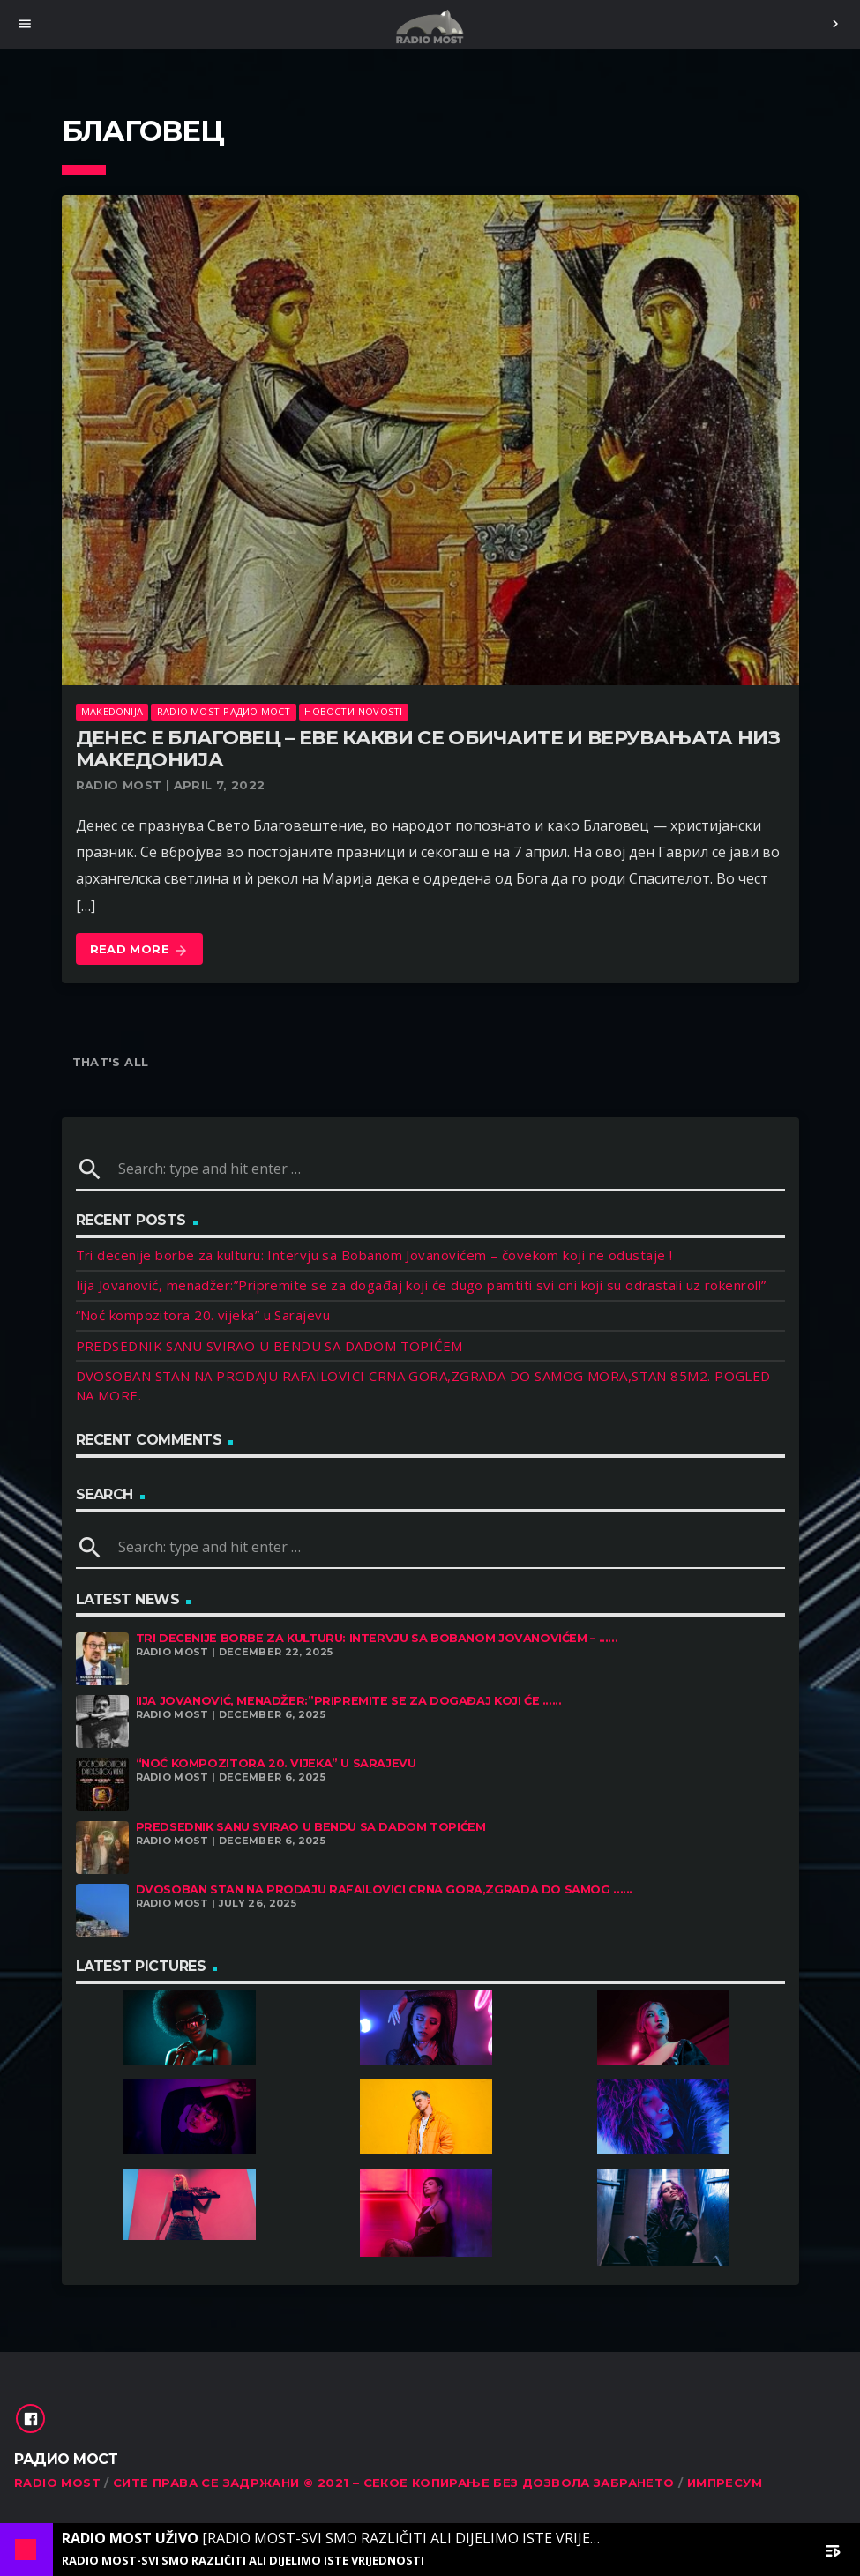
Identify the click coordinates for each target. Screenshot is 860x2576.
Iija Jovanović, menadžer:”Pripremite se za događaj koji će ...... (349, 1700)
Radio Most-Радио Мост (224, 711)
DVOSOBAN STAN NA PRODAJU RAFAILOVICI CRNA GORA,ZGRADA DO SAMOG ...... (384, 1889)
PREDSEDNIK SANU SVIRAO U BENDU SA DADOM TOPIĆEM (269, 1346)
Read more (140, 950)
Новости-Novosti (353, 711)
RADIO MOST (57, 2482)
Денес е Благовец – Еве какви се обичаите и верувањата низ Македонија (428, 749)
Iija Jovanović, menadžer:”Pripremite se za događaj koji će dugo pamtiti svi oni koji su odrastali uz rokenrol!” (421, 1285)
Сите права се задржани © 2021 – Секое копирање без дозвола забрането (394, 2482)
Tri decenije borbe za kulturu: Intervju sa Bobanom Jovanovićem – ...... (377, 1638)
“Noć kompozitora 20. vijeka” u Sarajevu (203, 1315)
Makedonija (112, 711)
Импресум (724, 2482)
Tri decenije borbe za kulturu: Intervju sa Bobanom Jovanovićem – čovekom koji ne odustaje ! (374, 1255)
